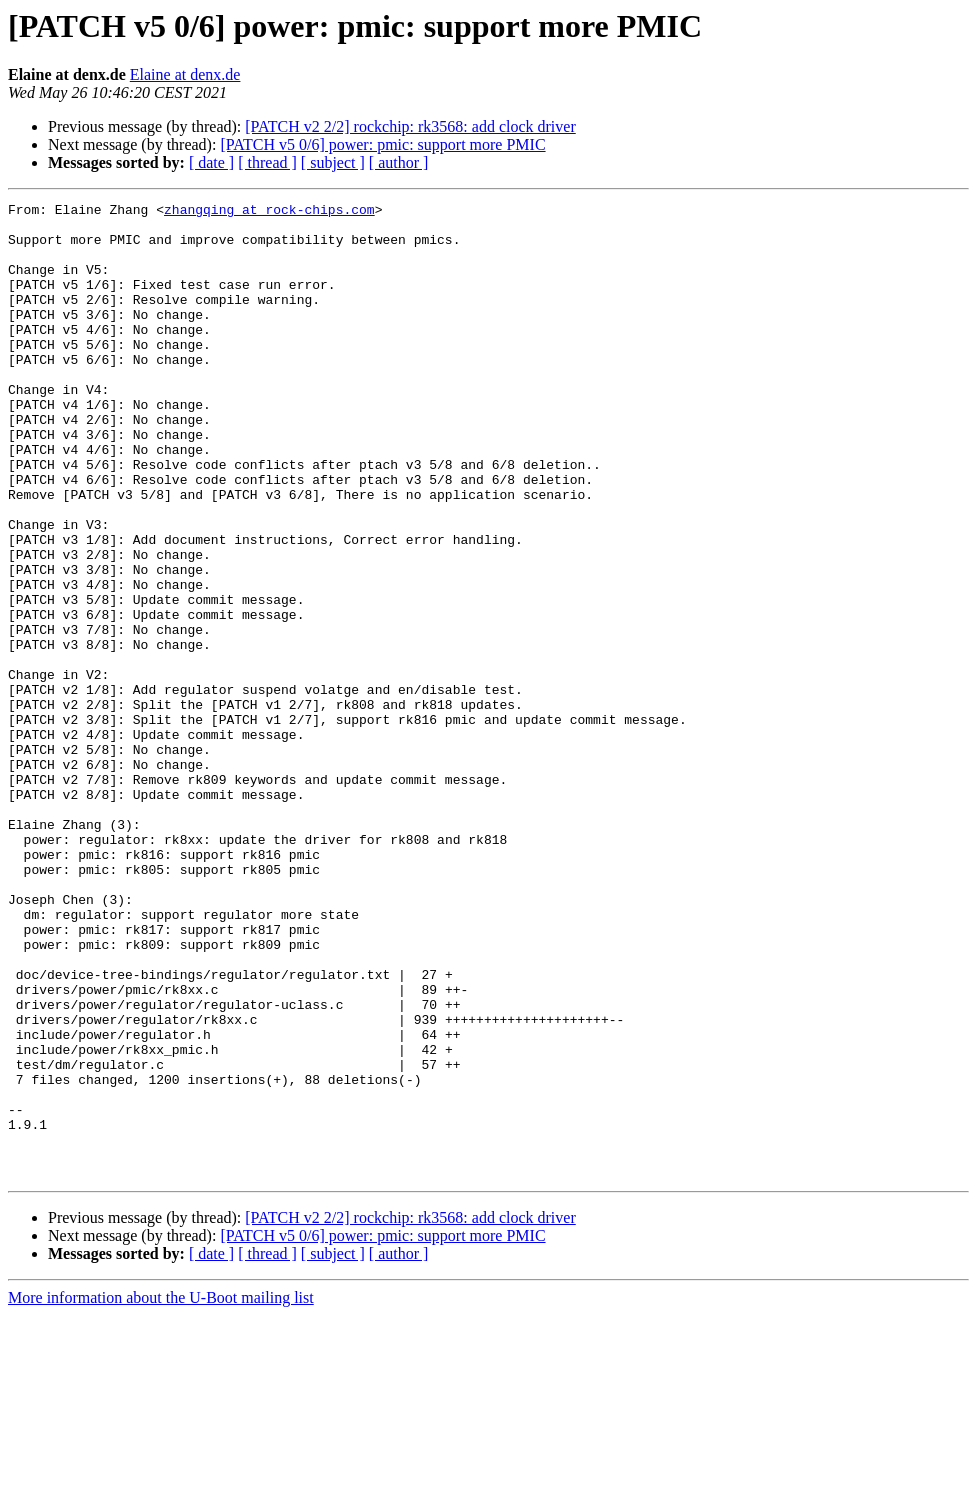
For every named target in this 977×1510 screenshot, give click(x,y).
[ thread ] (267, 162)
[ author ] (399, 162)
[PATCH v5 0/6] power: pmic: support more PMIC (382, 144)
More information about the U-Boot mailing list (161, 1492)
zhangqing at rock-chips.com (269, 212)
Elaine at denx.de (185, 74)
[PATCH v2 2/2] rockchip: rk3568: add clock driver (410, 126)
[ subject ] (333, 162)
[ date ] (211, 162)
